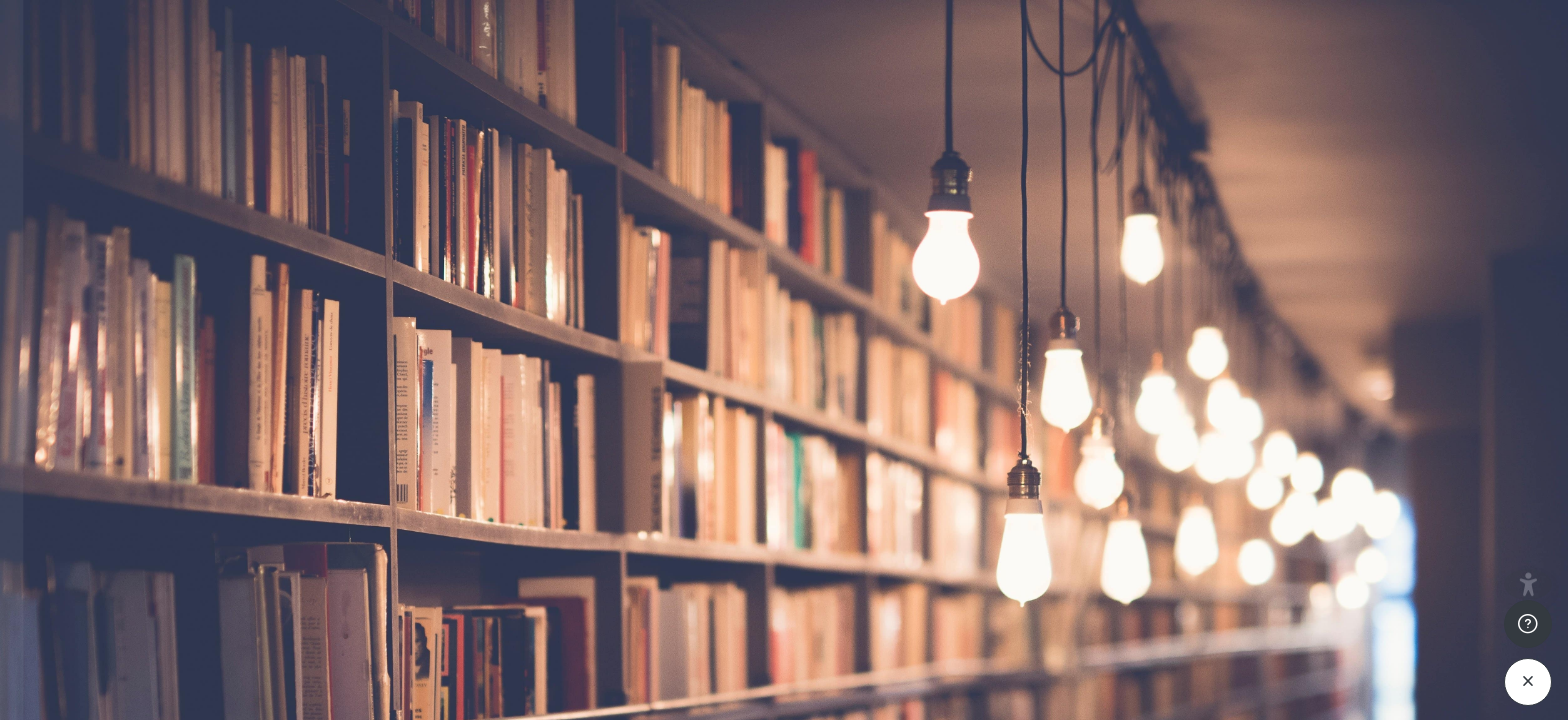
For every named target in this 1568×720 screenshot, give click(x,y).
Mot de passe (80, 412)
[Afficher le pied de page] (1528, 651)
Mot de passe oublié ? (332, 508)
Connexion (211, 562)
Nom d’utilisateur (92, 313)
